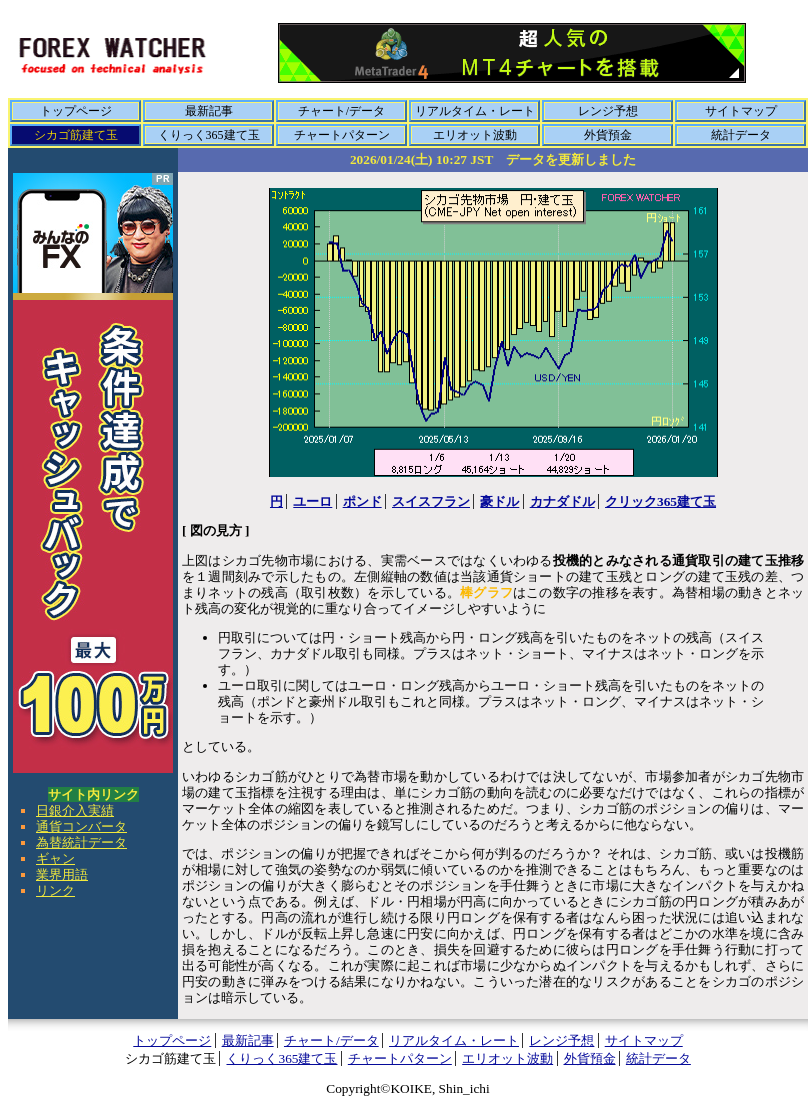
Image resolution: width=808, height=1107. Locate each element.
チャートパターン (342, 135)
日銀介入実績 (75, 810)
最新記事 (209, 111)
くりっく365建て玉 (209, 135)
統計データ (741, 135)
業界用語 (62, 874)
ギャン (55, 858)
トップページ (76, 111)
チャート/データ (341, 111)
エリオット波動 (475, 135)
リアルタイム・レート (475, 111)
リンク (55, 890)
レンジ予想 (608, 111)
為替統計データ (81, 842)
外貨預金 (608, 135)
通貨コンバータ (81, 826)
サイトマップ (741, 111)
